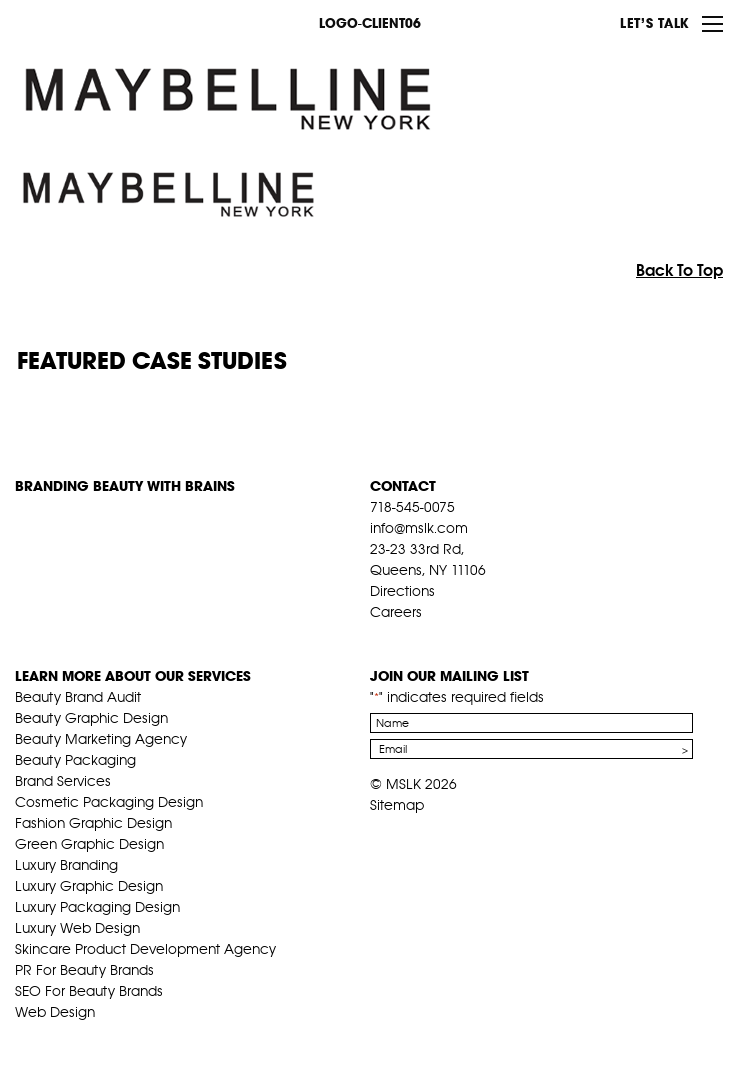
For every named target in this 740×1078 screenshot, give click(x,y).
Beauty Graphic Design (91, 718)
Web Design (55, 1012)
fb (379, 637)
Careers (396, 612)
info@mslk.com (419, 528)
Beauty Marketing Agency (101, 739)
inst (472, 637)
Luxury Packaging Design (97, 907)
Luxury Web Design (77, 928)
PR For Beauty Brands (84, 970)
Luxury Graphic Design (89, 886)
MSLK (90, 22)
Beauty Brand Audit (78, 697)
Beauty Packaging (75, 760)
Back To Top (679, 270)
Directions (402, 591)
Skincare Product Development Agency (145, 949)
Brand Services (63, 781)
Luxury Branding (66, 865)
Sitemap (397, 805)
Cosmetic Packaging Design (109, 802)
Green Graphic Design (89, 844)
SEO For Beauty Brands (89, 991)
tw (410, 637)
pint (441, 637)
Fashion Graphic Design (93, 823)
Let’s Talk (654, 23)
